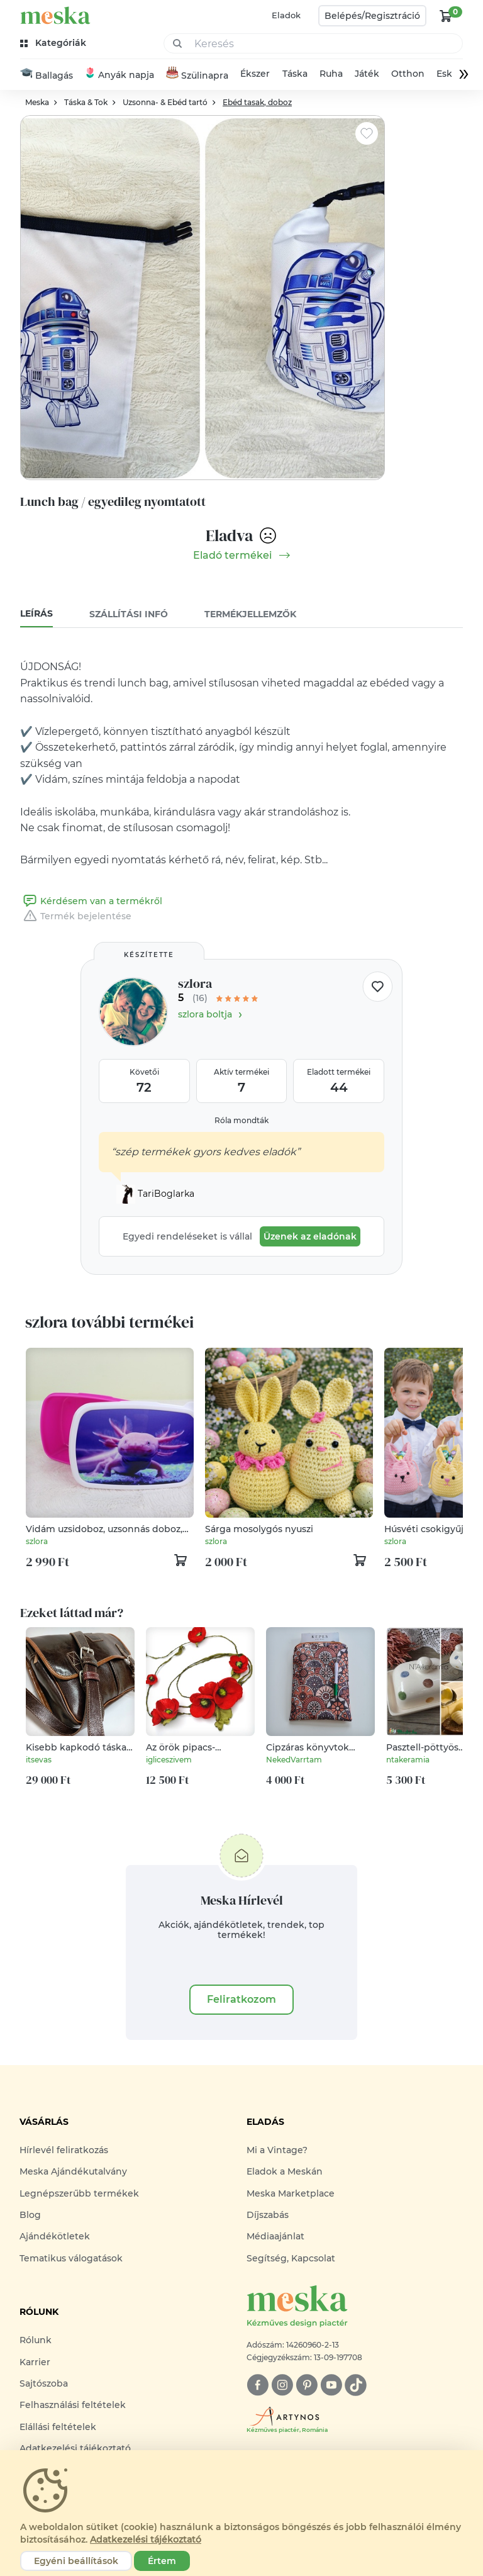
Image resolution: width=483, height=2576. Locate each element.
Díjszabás (268, 2216)
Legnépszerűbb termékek (79, 2194)
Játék (367, 75)
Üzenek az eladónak (310, 1237)
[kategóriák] (54, 43)
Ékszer (255, 75)
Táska (295, 75)
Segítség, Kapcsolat (291, 2259)
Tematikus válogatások (71, 2259)
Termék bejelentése (75, 917)
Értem (162, 2561)
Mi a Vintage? (277, 2151)
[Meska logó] (355, 2309)
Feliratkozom (241, 2001)
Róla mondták (241, 1121)
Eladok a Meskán (285, 2173)
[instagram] (282, 2387)
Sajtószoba (43, 2384)
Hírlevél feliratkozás (63, 2151)
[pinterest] (307, 2387)
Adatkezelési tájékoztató (145, 2539)
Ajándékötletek (54, 2238)
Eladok (286, 15)
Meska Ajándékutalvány (73, 2173)
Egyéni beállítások (76, 2561)
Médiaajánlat (275, 2238)
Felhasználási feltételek (72, 2406)
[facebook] (258, 2387)
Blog (30, 2216)
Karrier (34, 2363)
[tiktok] (356, 2387)
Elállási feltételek (57, 2428)
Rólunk (35, 2342)
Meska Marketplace (291, 2194)
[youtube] (331, 2387)
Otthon (408, 75)
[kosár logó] (445, 15)
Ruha (331, 75)
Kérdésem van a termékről (91, 902)
